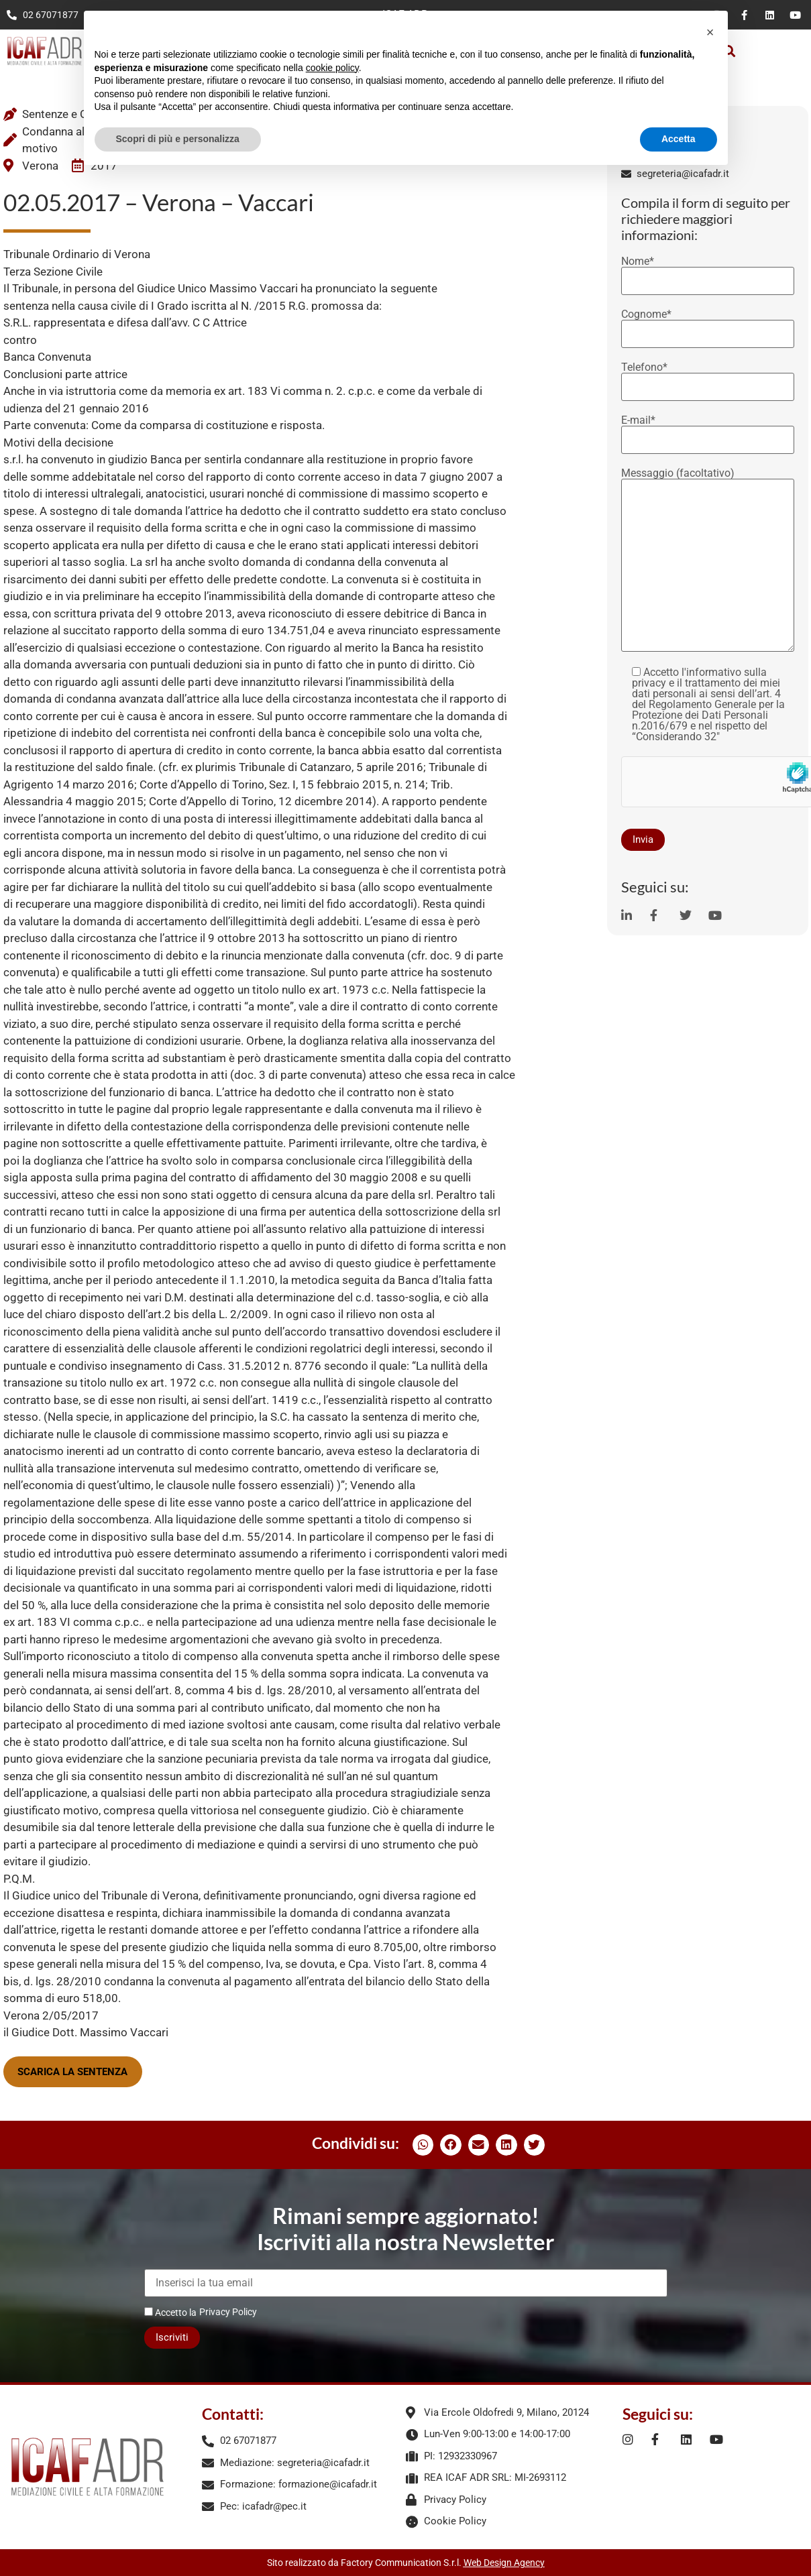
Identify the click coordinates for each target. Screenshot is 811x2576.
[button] (423, 2145)
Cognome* (707, 324)
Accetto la (170, 2312)
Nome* (707, 271)
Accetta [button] (678, 138)
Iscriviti (172, 2337)
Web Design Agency (504, 2562)
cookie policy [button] (332, 67)
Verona (40, 165)
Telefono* (707, 377)
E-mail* (707, 430)
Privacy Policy (228, 2311)
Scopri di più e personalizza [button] (177, 138)
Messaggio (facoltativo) (707, 561)
